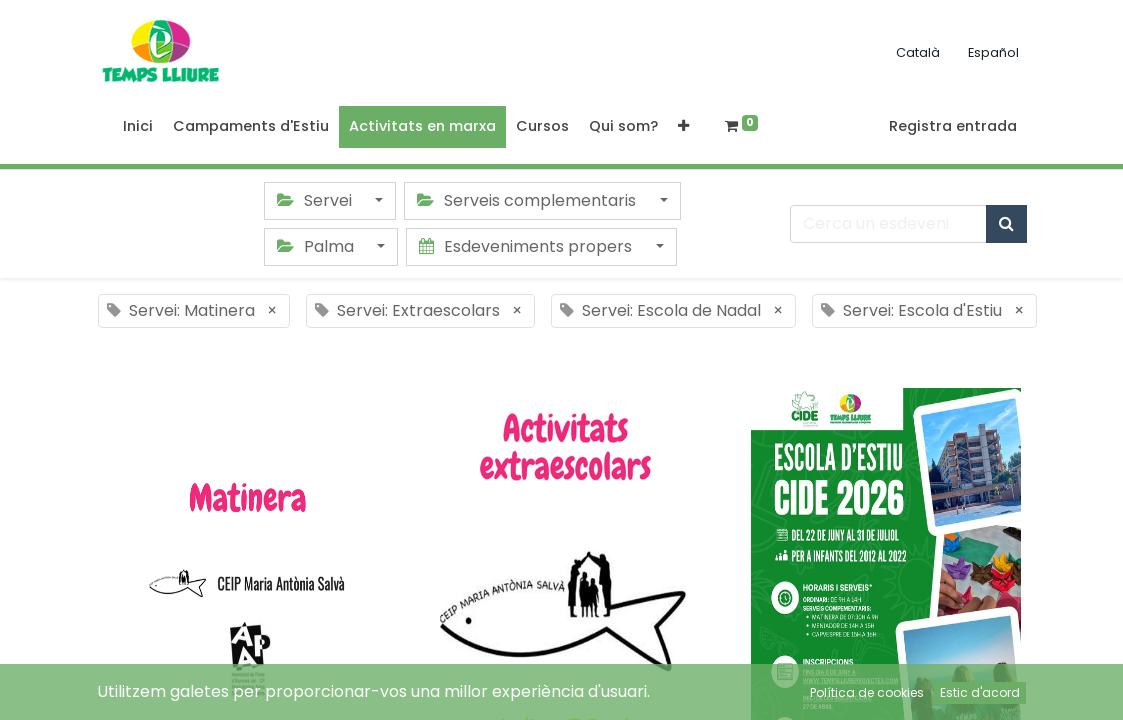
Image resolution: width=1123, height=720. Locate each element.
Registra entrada (953, 126)
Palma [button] (317, 246)
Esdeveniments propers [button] (527, 246)
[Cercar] (1006, 224)
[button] (683, 127)
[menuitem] (138, 127)
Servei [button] (316, 200)
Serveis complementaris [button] (528, 200)
